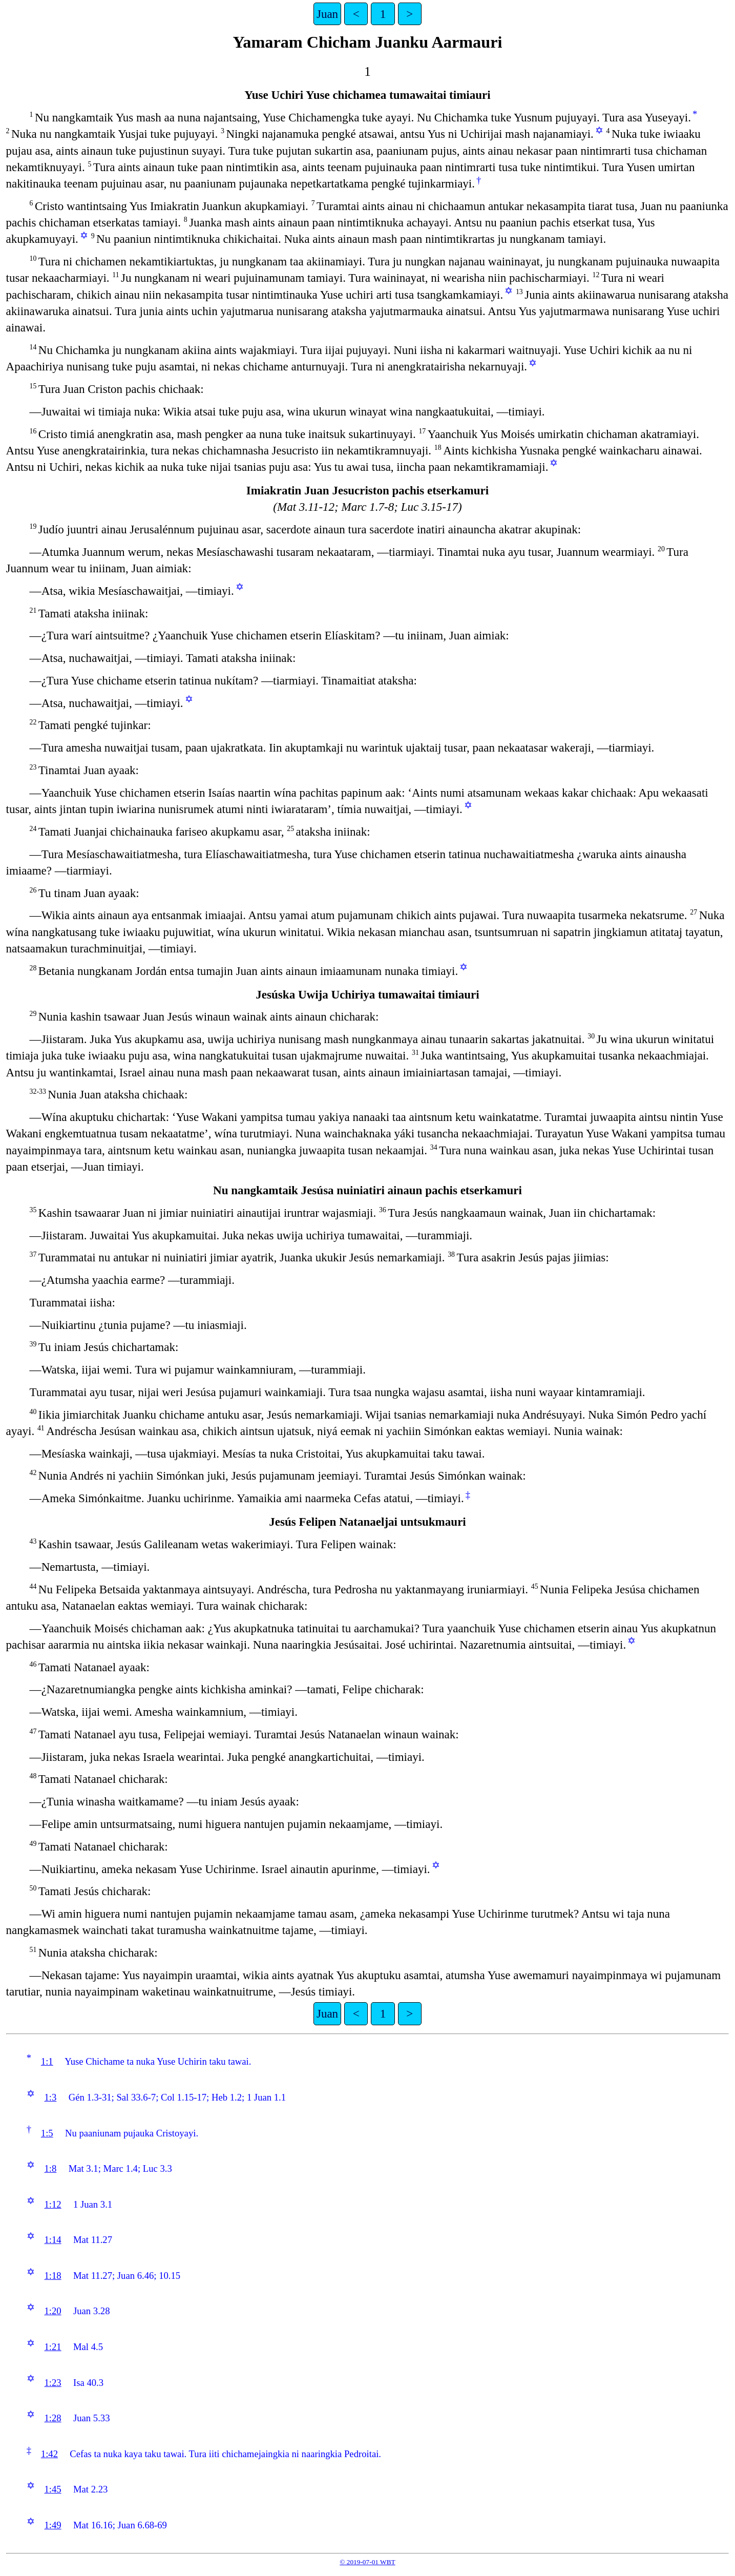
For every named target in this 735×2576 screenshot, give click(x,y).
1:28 (52, 2418)
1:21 (52, 2346)
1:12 (52, 2204)
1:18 (52, 2275)
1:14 (52, 2239)
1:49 (52, 2525)
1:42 (49, 2453)
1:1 (47, 2061)
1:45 (52, 2489)
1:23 (52, 2382)
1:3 (50, 2097)
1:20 (52, 2310)
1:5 (47, 2133)
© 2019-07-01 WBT (367, 2562)
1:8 (50, 2168)
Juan (327, 13)
